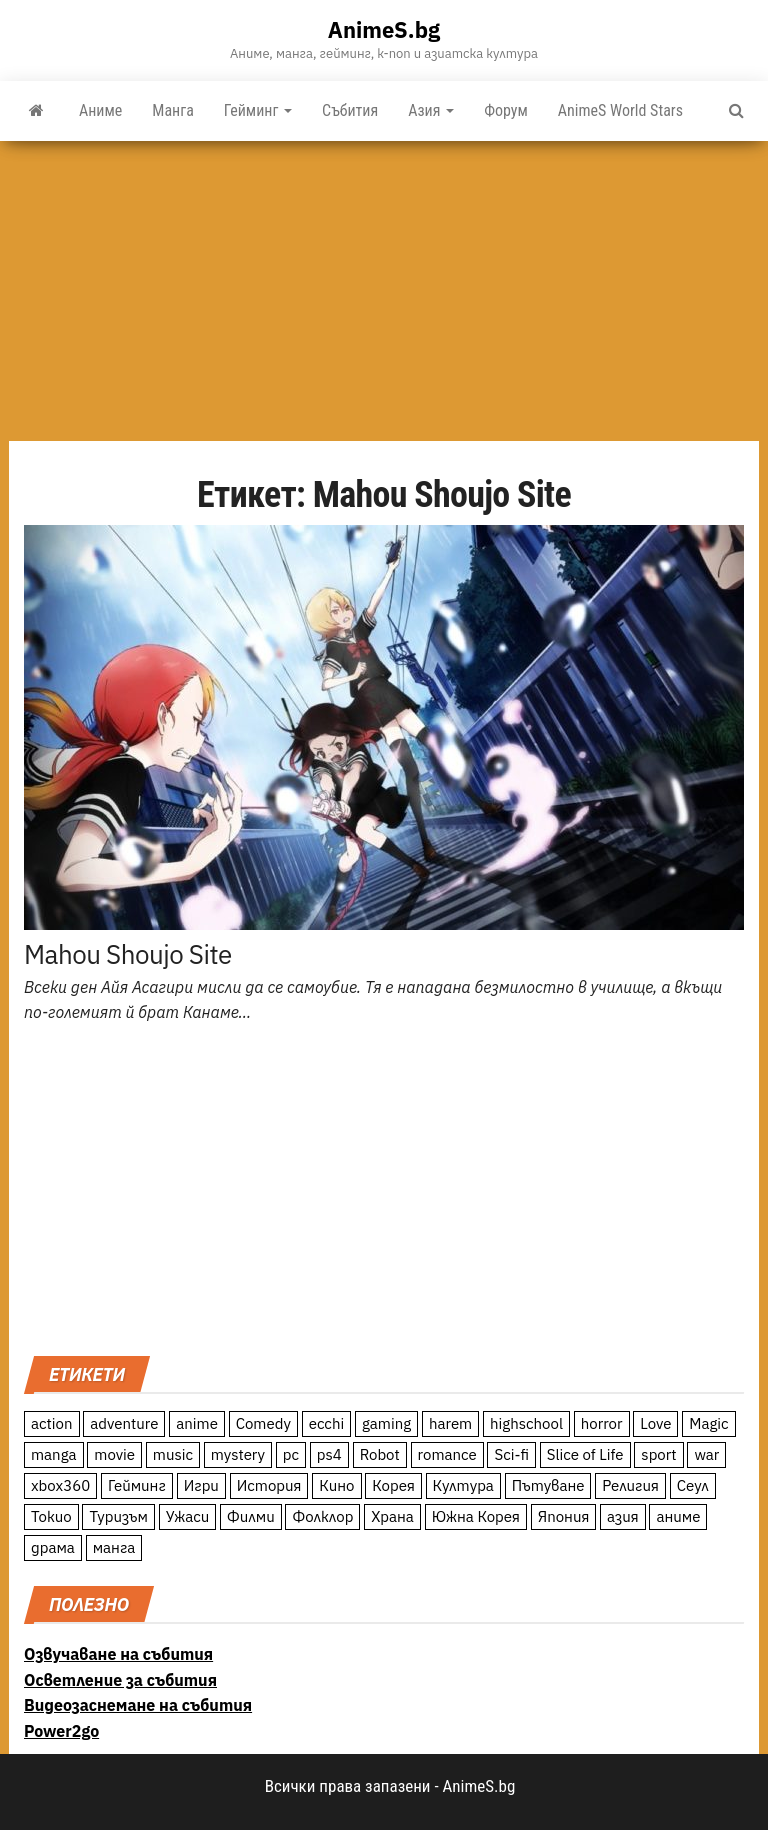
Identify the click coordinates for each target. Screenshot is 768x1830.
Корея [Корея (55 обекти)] (393, 1485)
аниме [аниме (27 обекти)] (678, 1516)
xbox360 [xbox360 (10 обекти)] (60, 1485)
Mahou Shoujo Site (128, 954)
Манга (173, 110)
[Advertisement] (384, 291)
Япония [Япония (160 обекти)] (564, 1516)
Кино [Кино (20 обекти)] (336, 1485)
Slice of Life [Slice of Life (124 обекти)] (585, 1454)
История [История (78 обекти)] (269, 1485)
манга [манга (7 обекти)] (114, 1547)
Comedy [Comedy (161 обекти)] (263, 1423)
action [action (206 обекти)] (52, 1423)
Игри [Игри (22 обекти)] (201, 1485)
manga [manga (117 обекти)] (54, 1454)
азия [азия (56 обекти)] (623, 1516)
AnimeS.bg (384, 29)
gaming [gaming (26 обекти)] (386, 1423)
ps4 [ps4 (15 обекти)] (329, 1454)
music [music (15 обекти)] (173, 1454)
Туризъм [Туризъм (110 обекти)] (118, 1516)
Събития (350, 110)
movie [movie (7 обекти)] (114, 1454)
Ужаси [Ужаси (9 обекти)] (188, 1516)
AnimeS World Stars (620, 110)
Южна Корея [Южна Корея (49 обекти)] (476, 1516)
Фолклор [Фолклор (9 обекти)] (322, 1516)
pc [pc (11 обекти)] (291, 1454)
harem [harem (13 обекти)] (450, 1423)
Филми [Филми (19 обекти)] (251, 1516)
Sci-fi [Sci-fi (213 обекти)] (511, 1454)
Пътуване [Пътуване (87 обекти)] (548, 1485)
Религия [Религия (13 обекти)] (630, 1485)
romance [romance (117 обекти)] (447, 1454)
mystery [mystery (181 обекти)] (238, 1454)
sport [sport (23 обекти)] (658, 1454)
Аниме (100, 110)
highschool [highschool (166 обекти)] (526, 1423)
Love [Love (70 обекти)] (655, 1423)
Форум (506, 110)
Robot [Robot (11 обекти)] (380, 1454)
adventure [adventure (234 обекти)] (124, 1423)
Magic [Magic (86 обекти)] (708, 1423)
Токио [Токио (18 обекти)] (51, 1516)
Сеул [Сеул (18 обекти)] (693, 1485)
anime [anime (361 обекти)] (197, 1423)
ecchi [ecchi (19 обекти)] (327, 1423)
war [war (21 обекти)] (706, 1454)
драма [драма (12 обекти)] (53, 1547)
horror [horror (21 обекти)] (602, 1423)
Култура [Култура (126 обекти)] (463, 1485)
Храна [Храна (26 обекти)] (392, 1516)
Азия (431, 110)
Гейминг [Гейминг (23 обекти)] (137, 1485)
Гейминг (258, 110)
